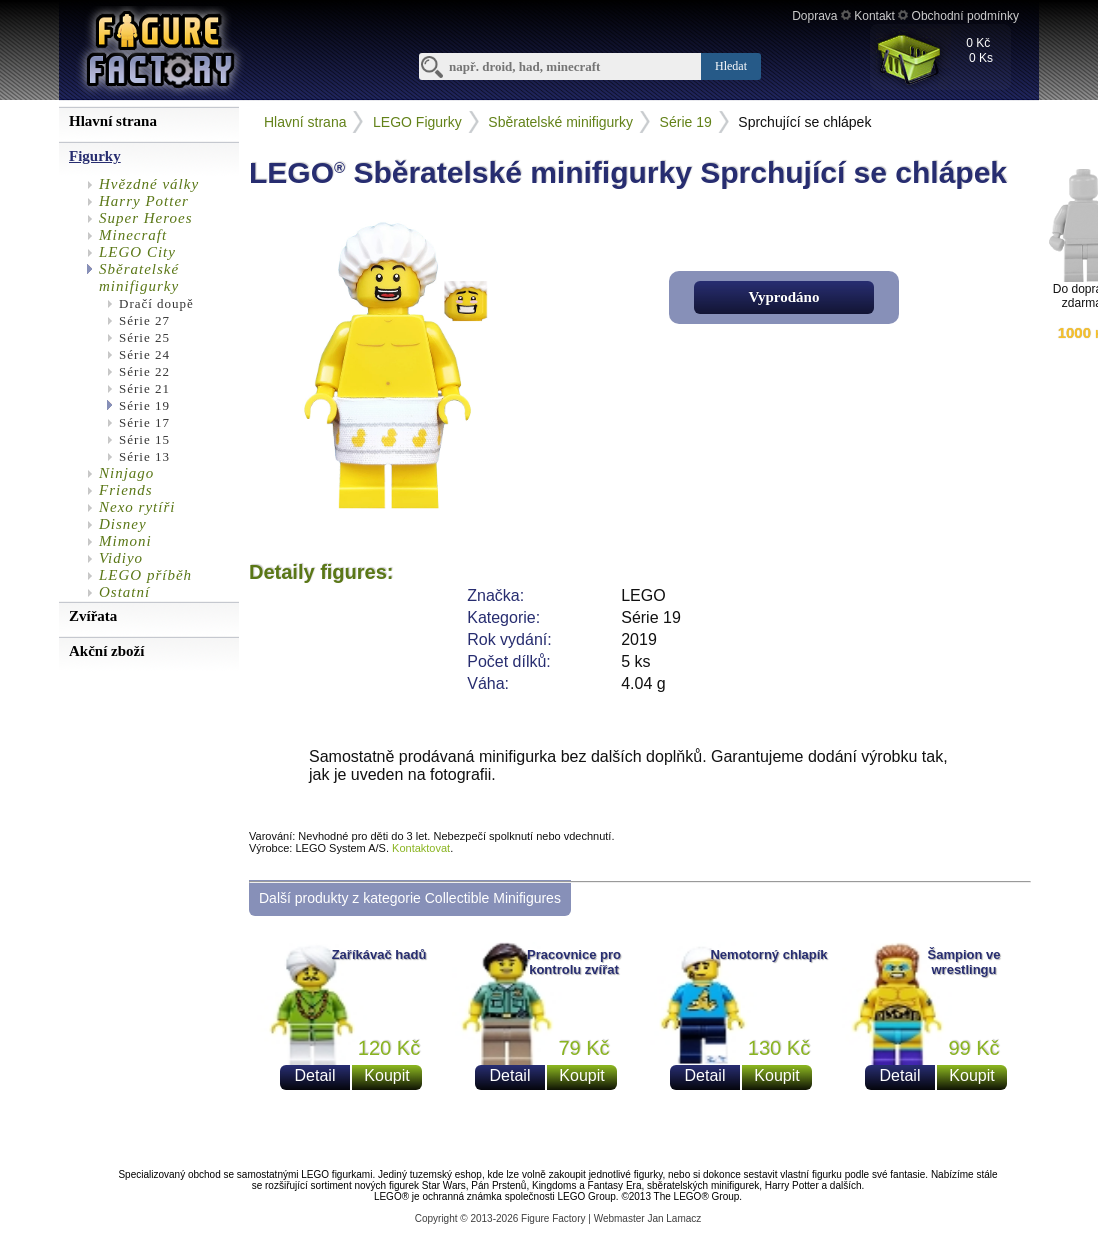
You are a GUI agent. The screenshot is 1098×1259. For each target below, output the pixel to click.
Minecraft (133, 235)
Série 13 (144, 456)
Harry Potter (144, 201)
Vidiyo (121, 558)
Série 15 (144, 439)
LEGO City (137, 252)
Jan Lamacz (674, 1218)
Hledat (731, 66)
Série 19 (144, 405)
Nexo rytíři (137, 507)
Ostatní (124, 592)
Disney (123, 524)
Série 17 (144, 422)
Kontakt (874, 16)
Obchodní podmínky (965, 16)
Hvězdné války (149, 184)
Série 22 (144, 371)
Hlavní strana (305, 122)
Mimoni (125, 541)
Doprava (814, 16)
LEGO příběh (145, 575)
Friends (126, 490)
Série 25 (144, 337)
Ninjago (126, 473)
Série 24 (144, 354)
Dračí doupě (156, 303)
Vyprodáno (784, 297)
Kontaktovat (421, 848)
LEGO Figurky (417, 122)
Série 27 (144, 320)
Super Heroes (146, 218)
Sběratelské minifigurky (139, 277)
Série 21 (144, 388)
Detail (315, 1075)
